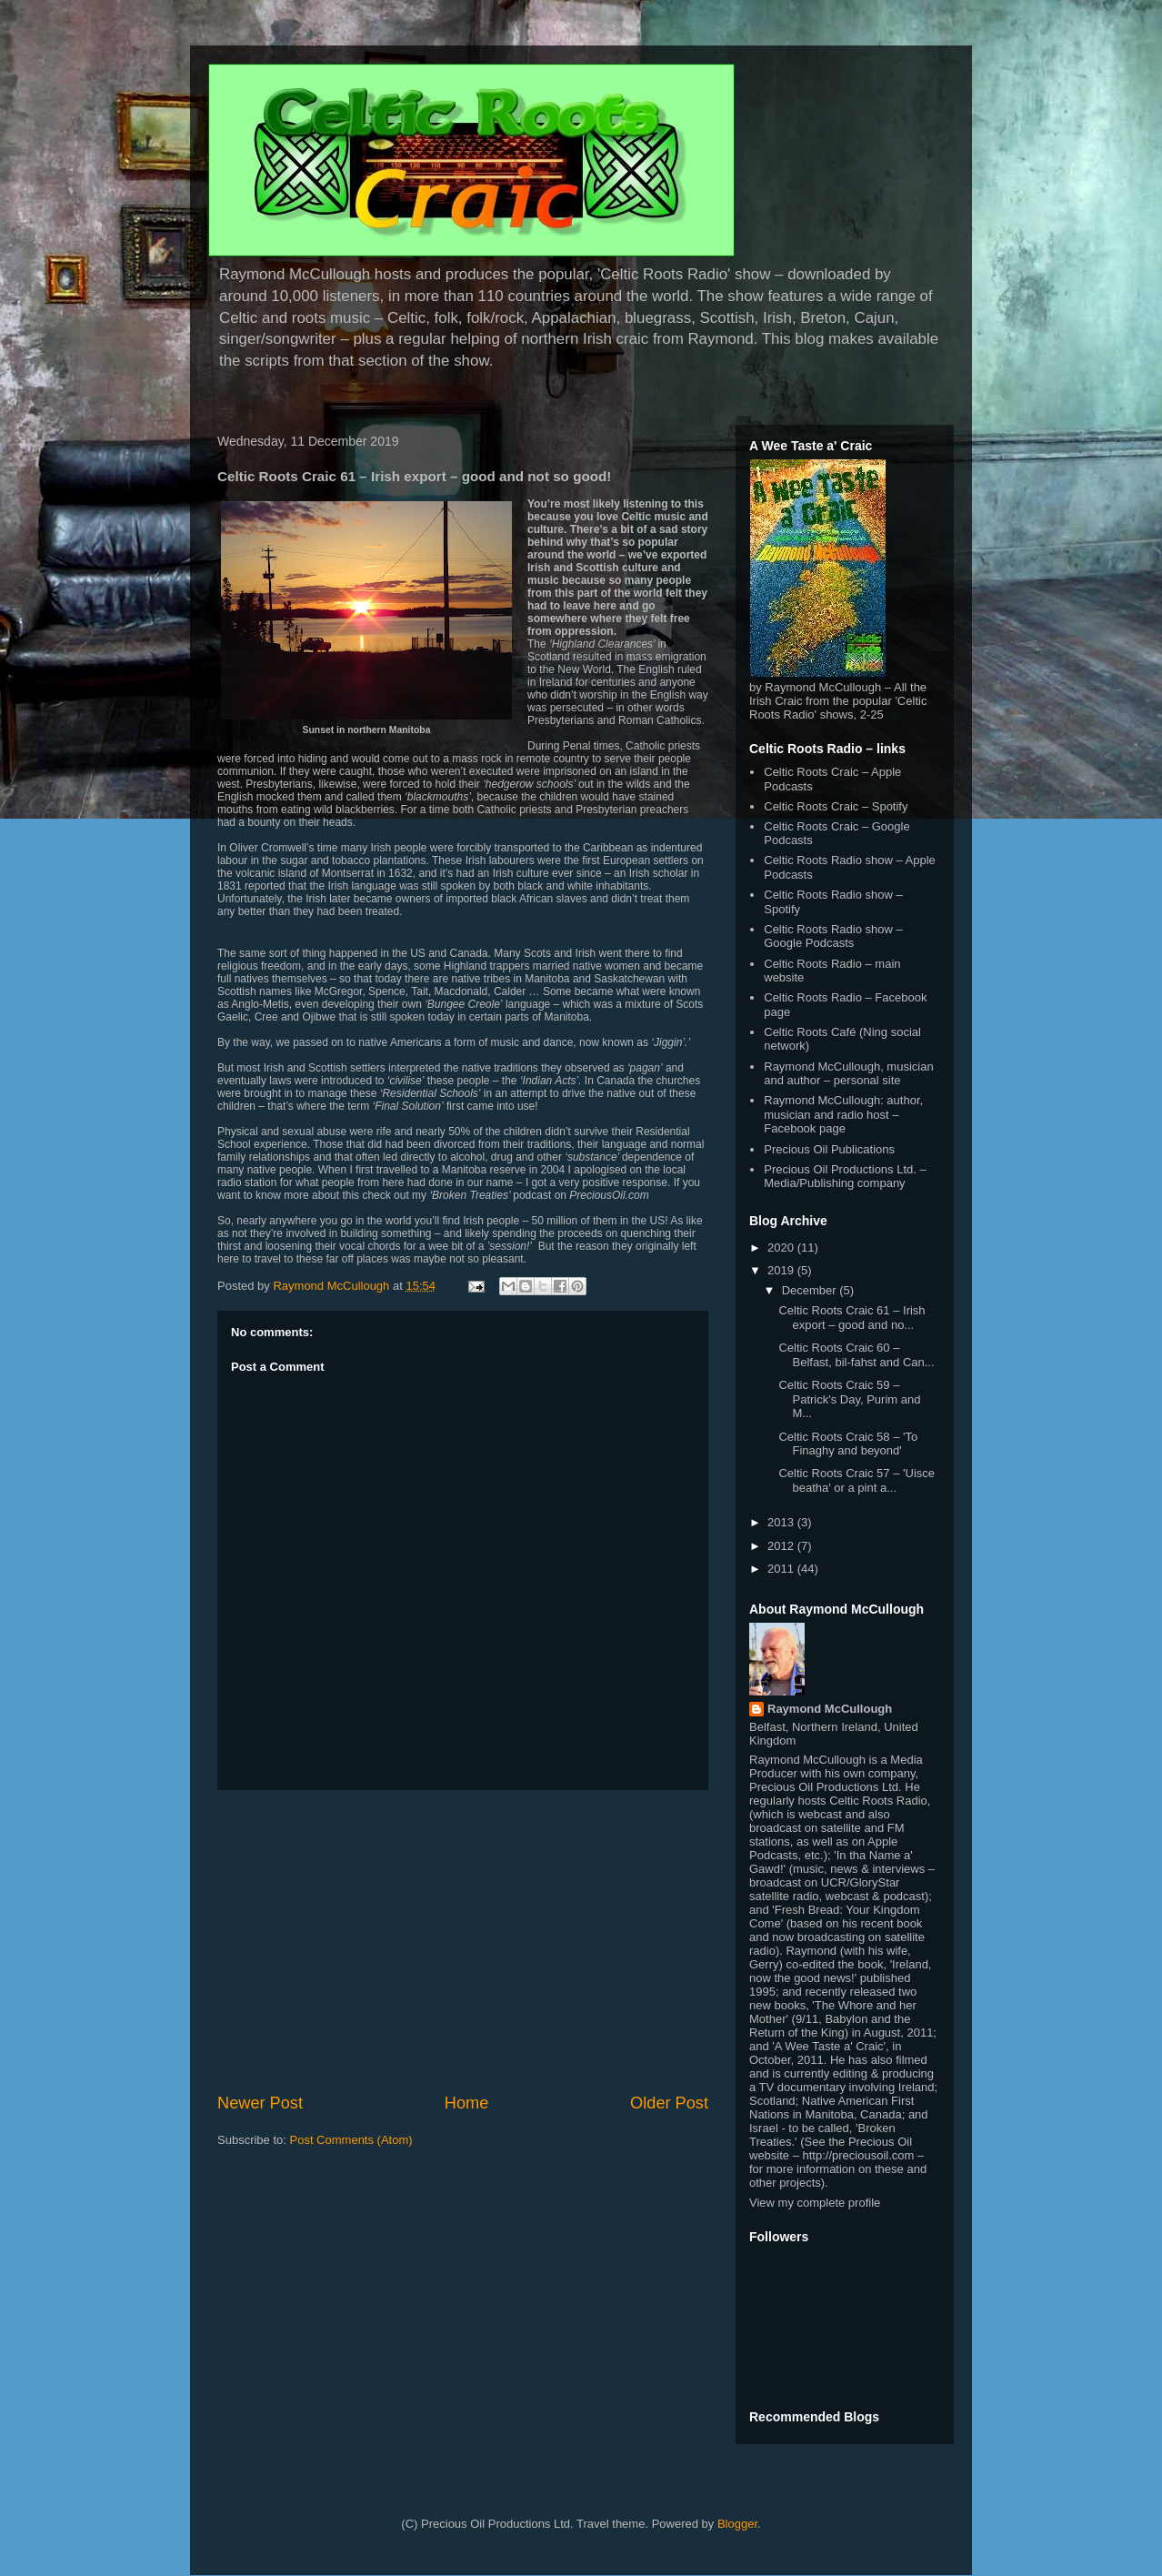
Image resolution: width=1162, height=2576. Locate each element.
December (811, 1290)
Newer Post (260, 2103)
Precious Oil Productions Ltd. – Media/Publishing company (845, 1176)
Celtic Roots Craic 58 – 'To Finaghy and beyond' (847, 1444)
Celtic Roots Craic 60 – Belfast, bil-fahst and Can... (856, 1355)
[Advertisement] (462, 1941)
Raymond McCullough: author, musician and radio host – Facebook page (843, 1114)
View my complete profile (814, 2202)
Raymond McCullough (829, 1709)
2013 (782, 1522)
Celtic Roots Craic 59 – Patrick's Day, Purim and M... (849, 1399)
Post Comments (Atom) (351, 2140)
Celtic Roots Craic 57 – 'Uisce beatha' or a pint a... (856, 1480)
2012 (782, 1546)
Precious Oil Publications (829, 1149)
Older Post (669, 2103)
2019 (782, 1270)
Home (467, 2103)
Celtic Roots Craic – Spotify (835, 806)
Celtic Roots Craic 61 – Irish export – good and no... (851, 1317)
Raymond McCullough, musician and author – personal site (848, 1074)
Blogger (737, 2524)
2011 (782, 1568)
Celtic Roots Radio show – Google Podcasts (833, 936)
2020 (782, 1247)
